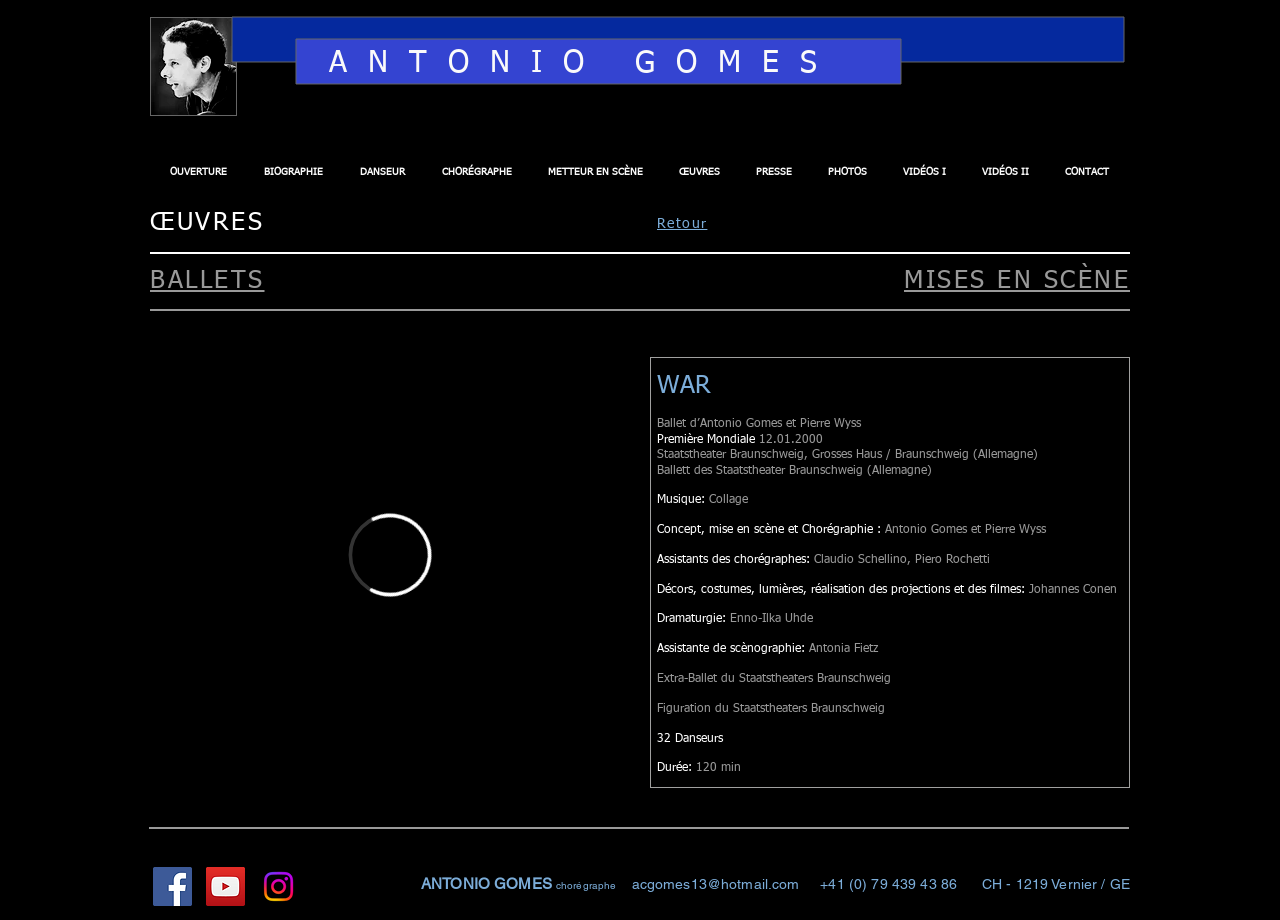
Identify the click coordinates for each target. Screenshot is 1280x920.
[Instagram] (278, 886)
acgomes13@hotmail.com (716, 884)
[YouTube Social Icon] (225, 886)
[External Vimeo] (390, 554)
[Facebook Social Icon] (172, 886)
